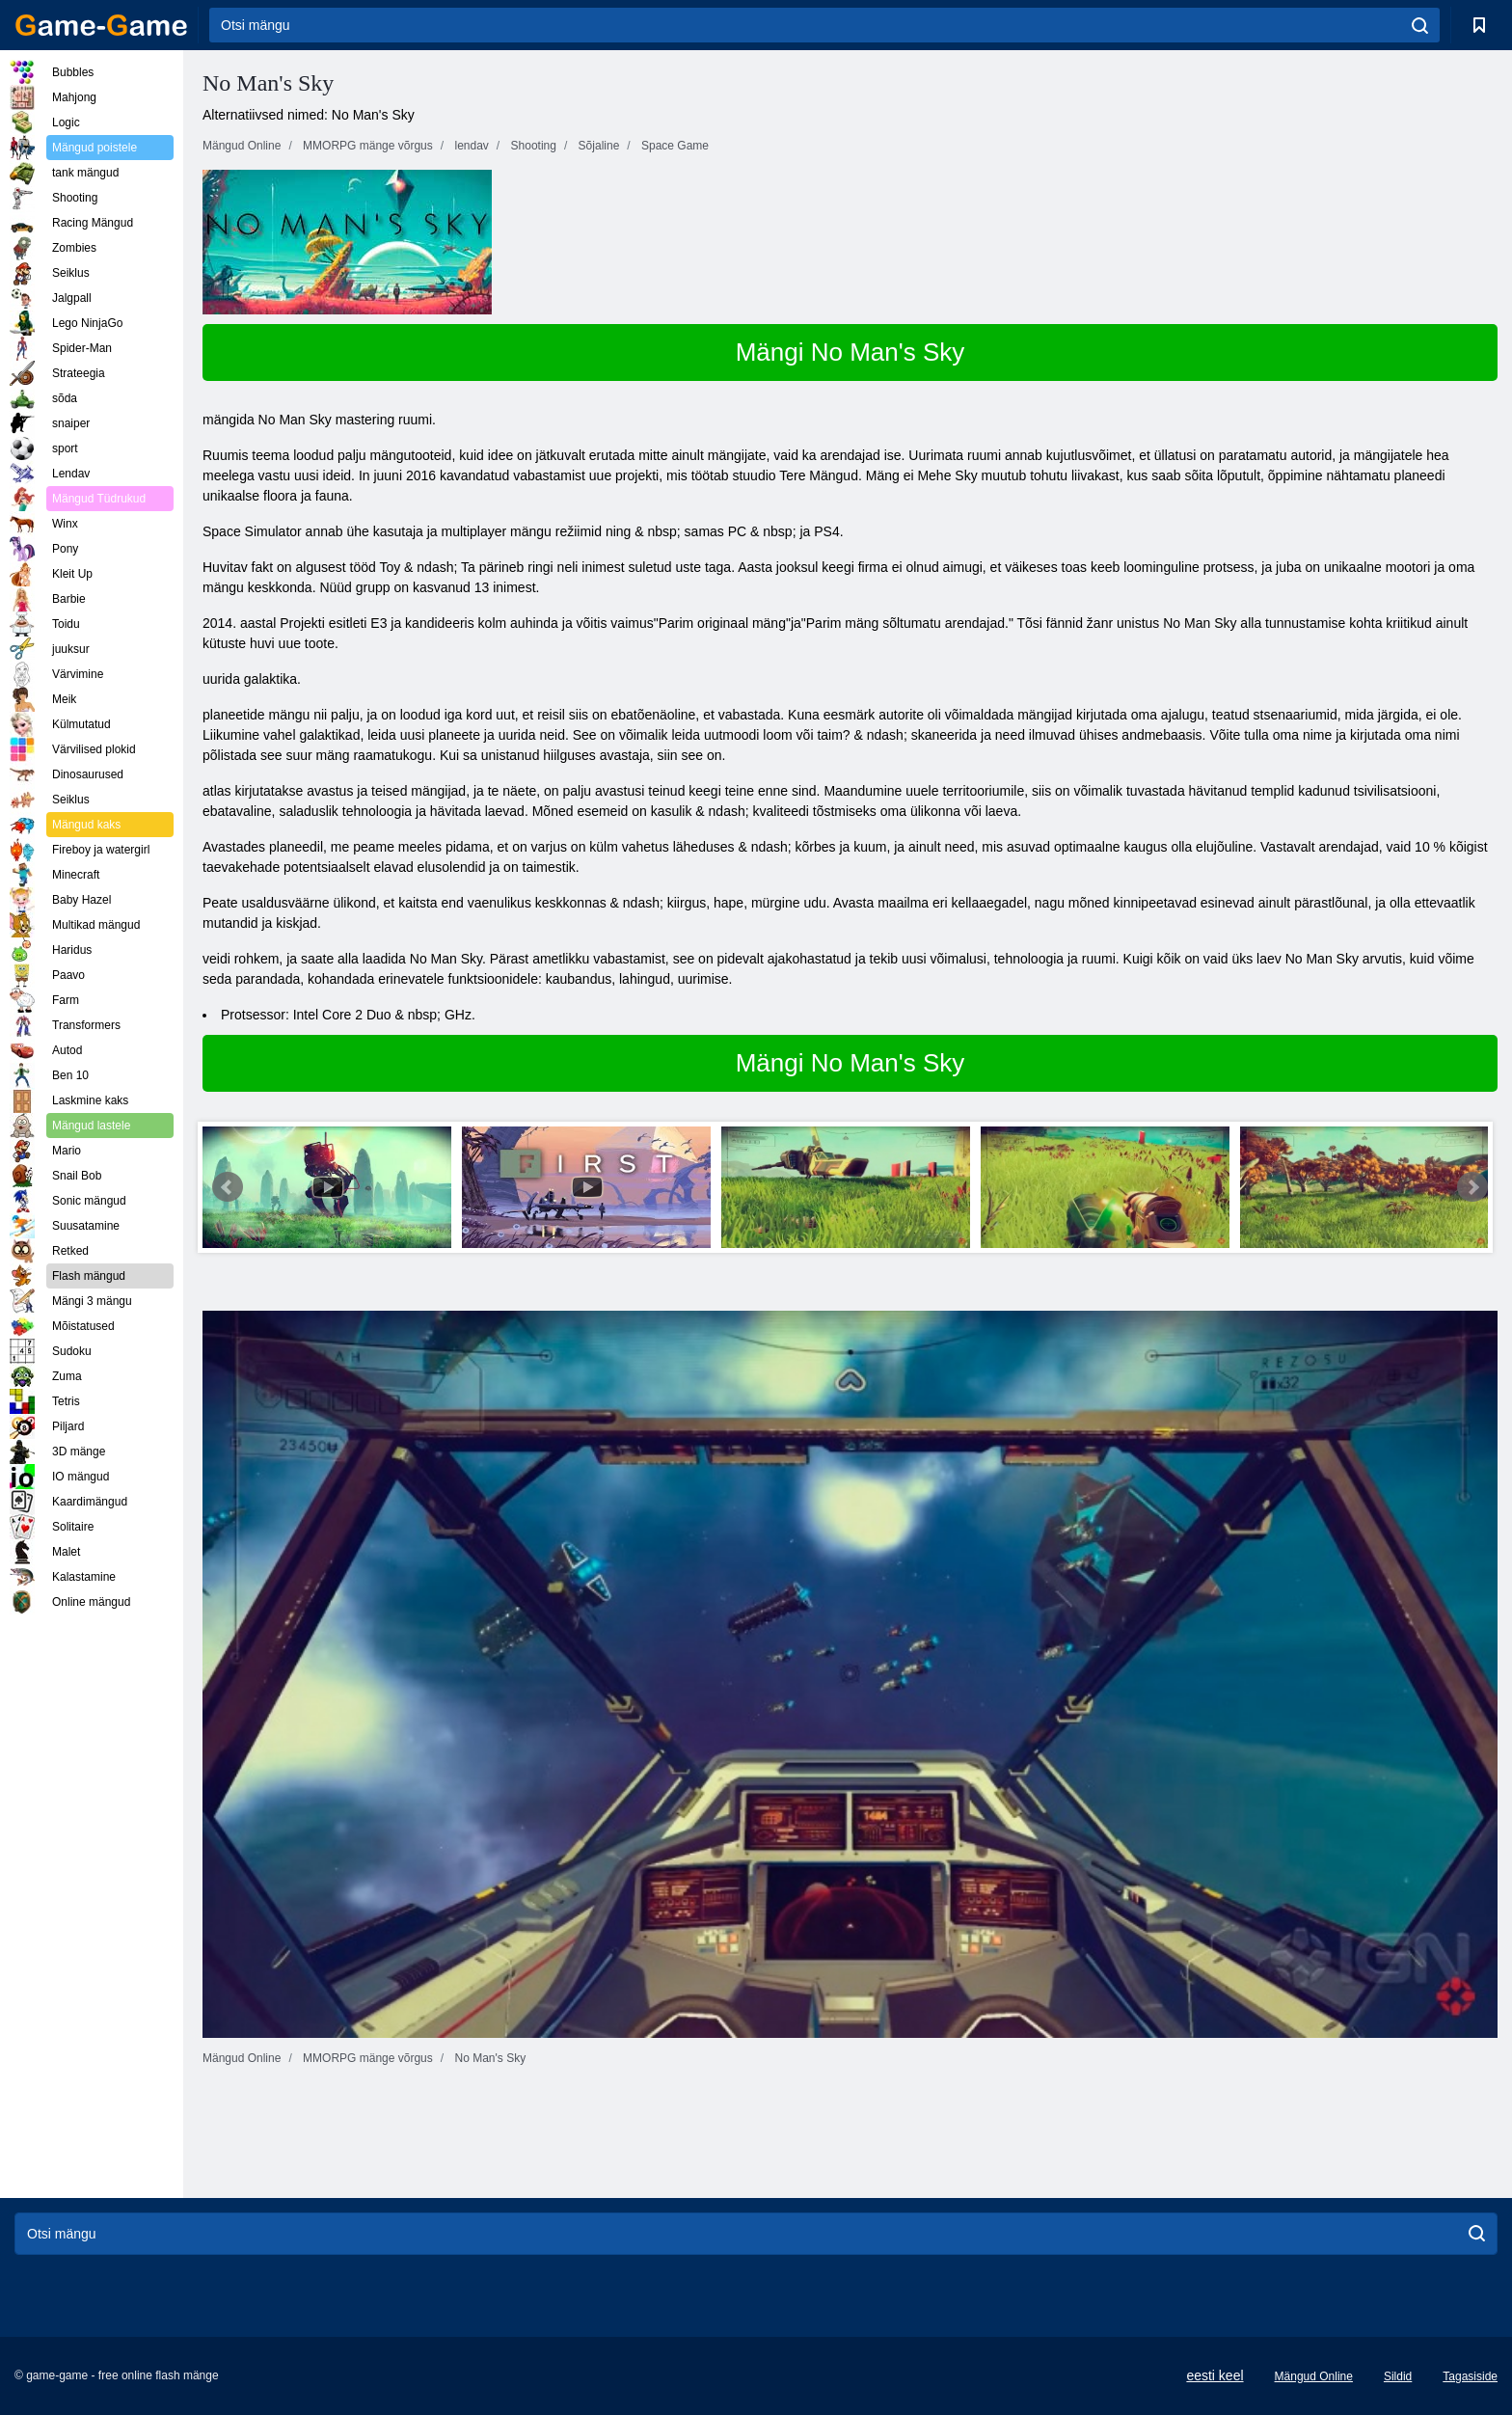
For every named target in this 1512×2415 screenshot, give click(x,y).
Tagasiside (1470, 2376)
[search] (1420, 25)
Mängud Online (1314, 2376)
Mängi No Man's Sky (850, 352)
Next (1472, 1187)
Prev (227, 1187)
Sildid (1398, 2376)
